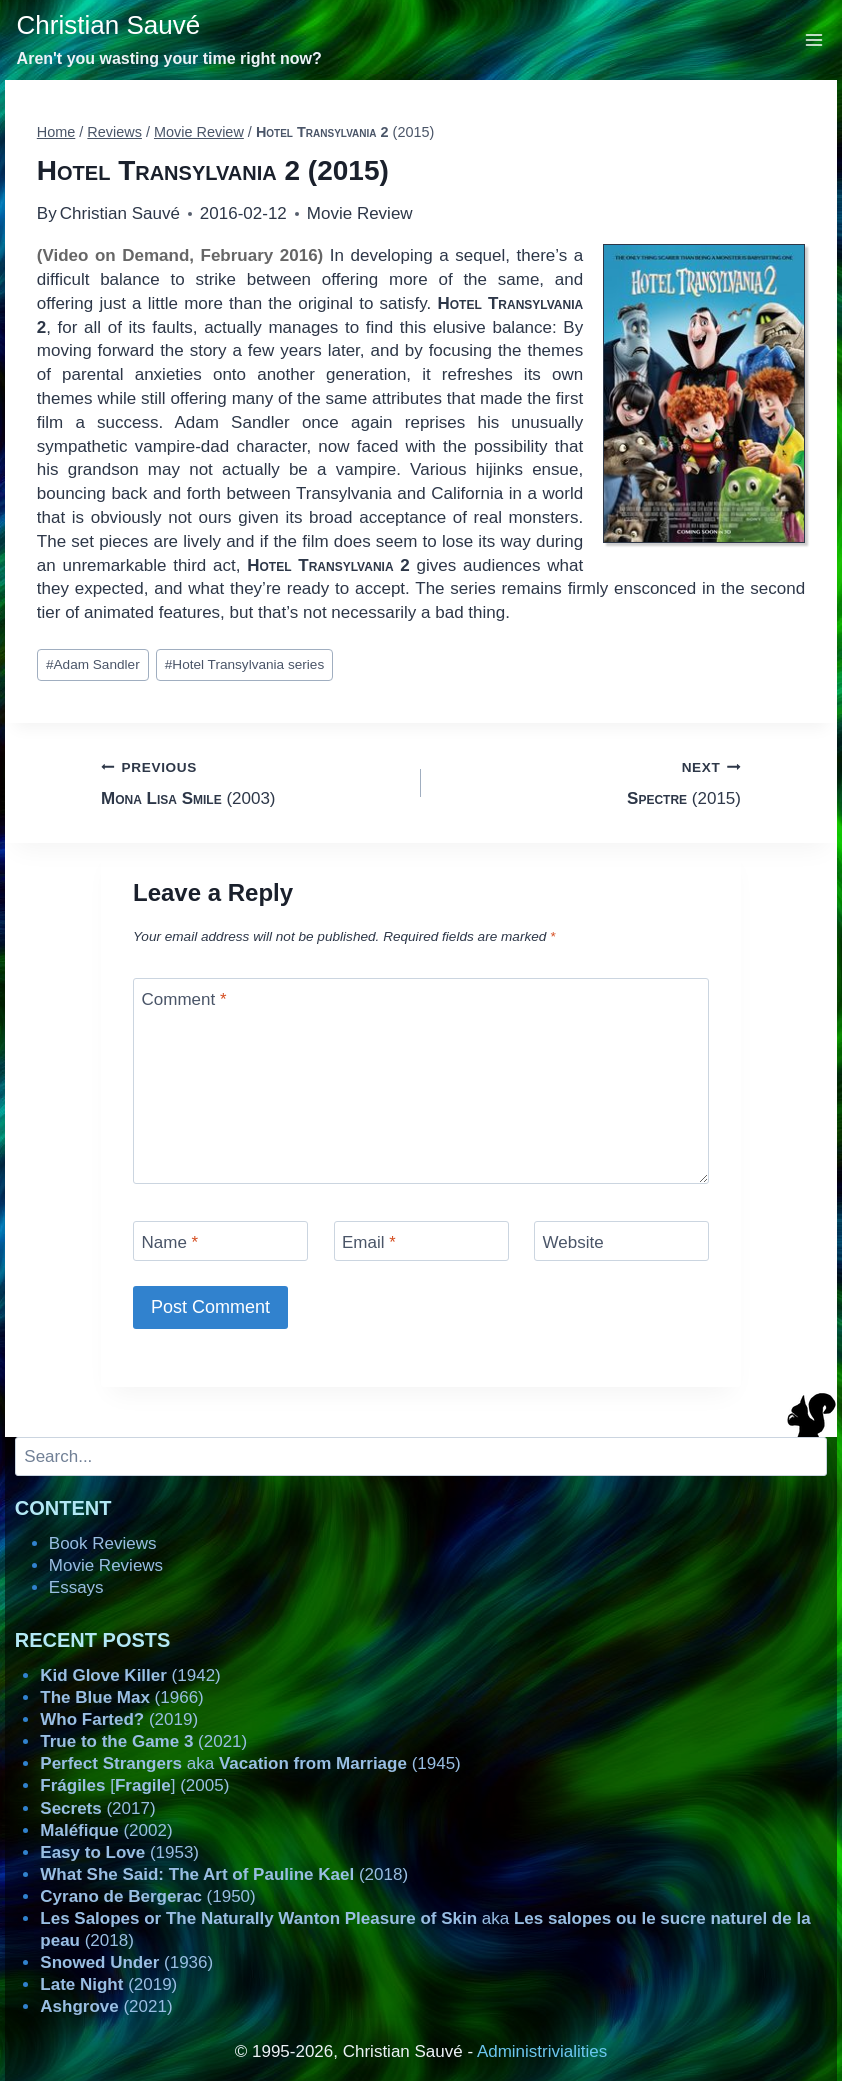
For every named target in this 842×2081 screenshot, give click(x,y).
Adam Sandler (93, 664)
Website (573, 1242)
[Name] (220, 1240)
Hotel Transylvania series (244, 664)
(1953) (119, 1852)
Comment (184, 999)
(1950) (147, 1896)
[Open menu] (814, 39)
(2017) (97, 1808)
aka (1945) (250, 1763)
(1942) (130, 1675)
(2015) (589, 781)
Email (369, 1242)
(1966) (121, 1697)
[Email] (421, 1240)
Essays (76, 1587)
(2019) (119, 1719)
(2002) (106, 1830)
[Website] (621, 1240)
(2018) (224, 1874)
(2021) (143, 1741)
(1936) (126, 1962)
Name (170, 1242)
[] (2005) (134, 1785)
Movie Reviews (106, 1565)
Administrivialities (542, 2051)
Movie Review (360, 213)
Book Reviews (103, 1543)
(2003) (252, 781)
